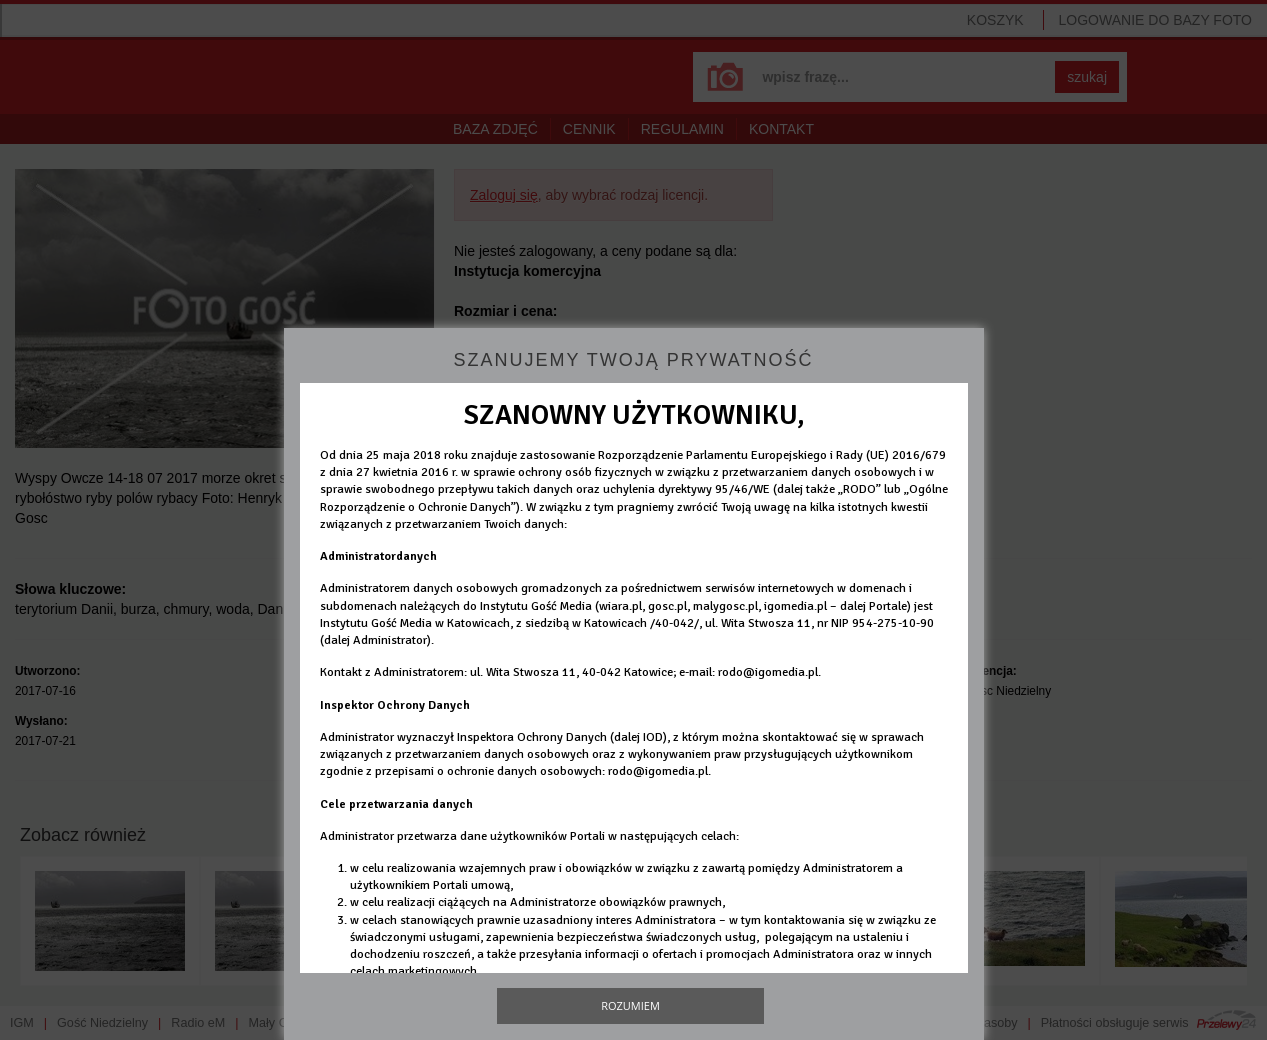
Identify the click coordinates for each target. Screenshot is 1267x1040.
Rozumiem (630, 1005)
